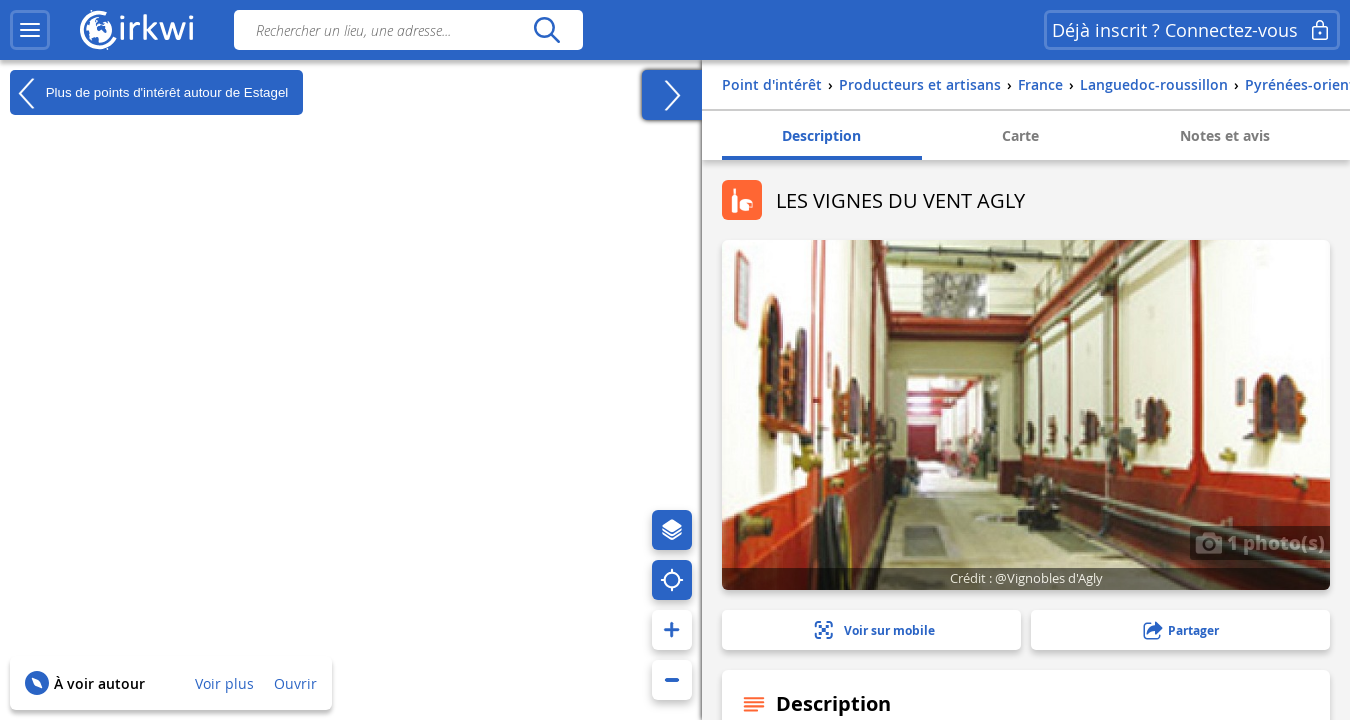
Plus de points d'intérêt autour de (149, 93)
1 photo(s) (1260, 542)
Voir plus (224, 683)
